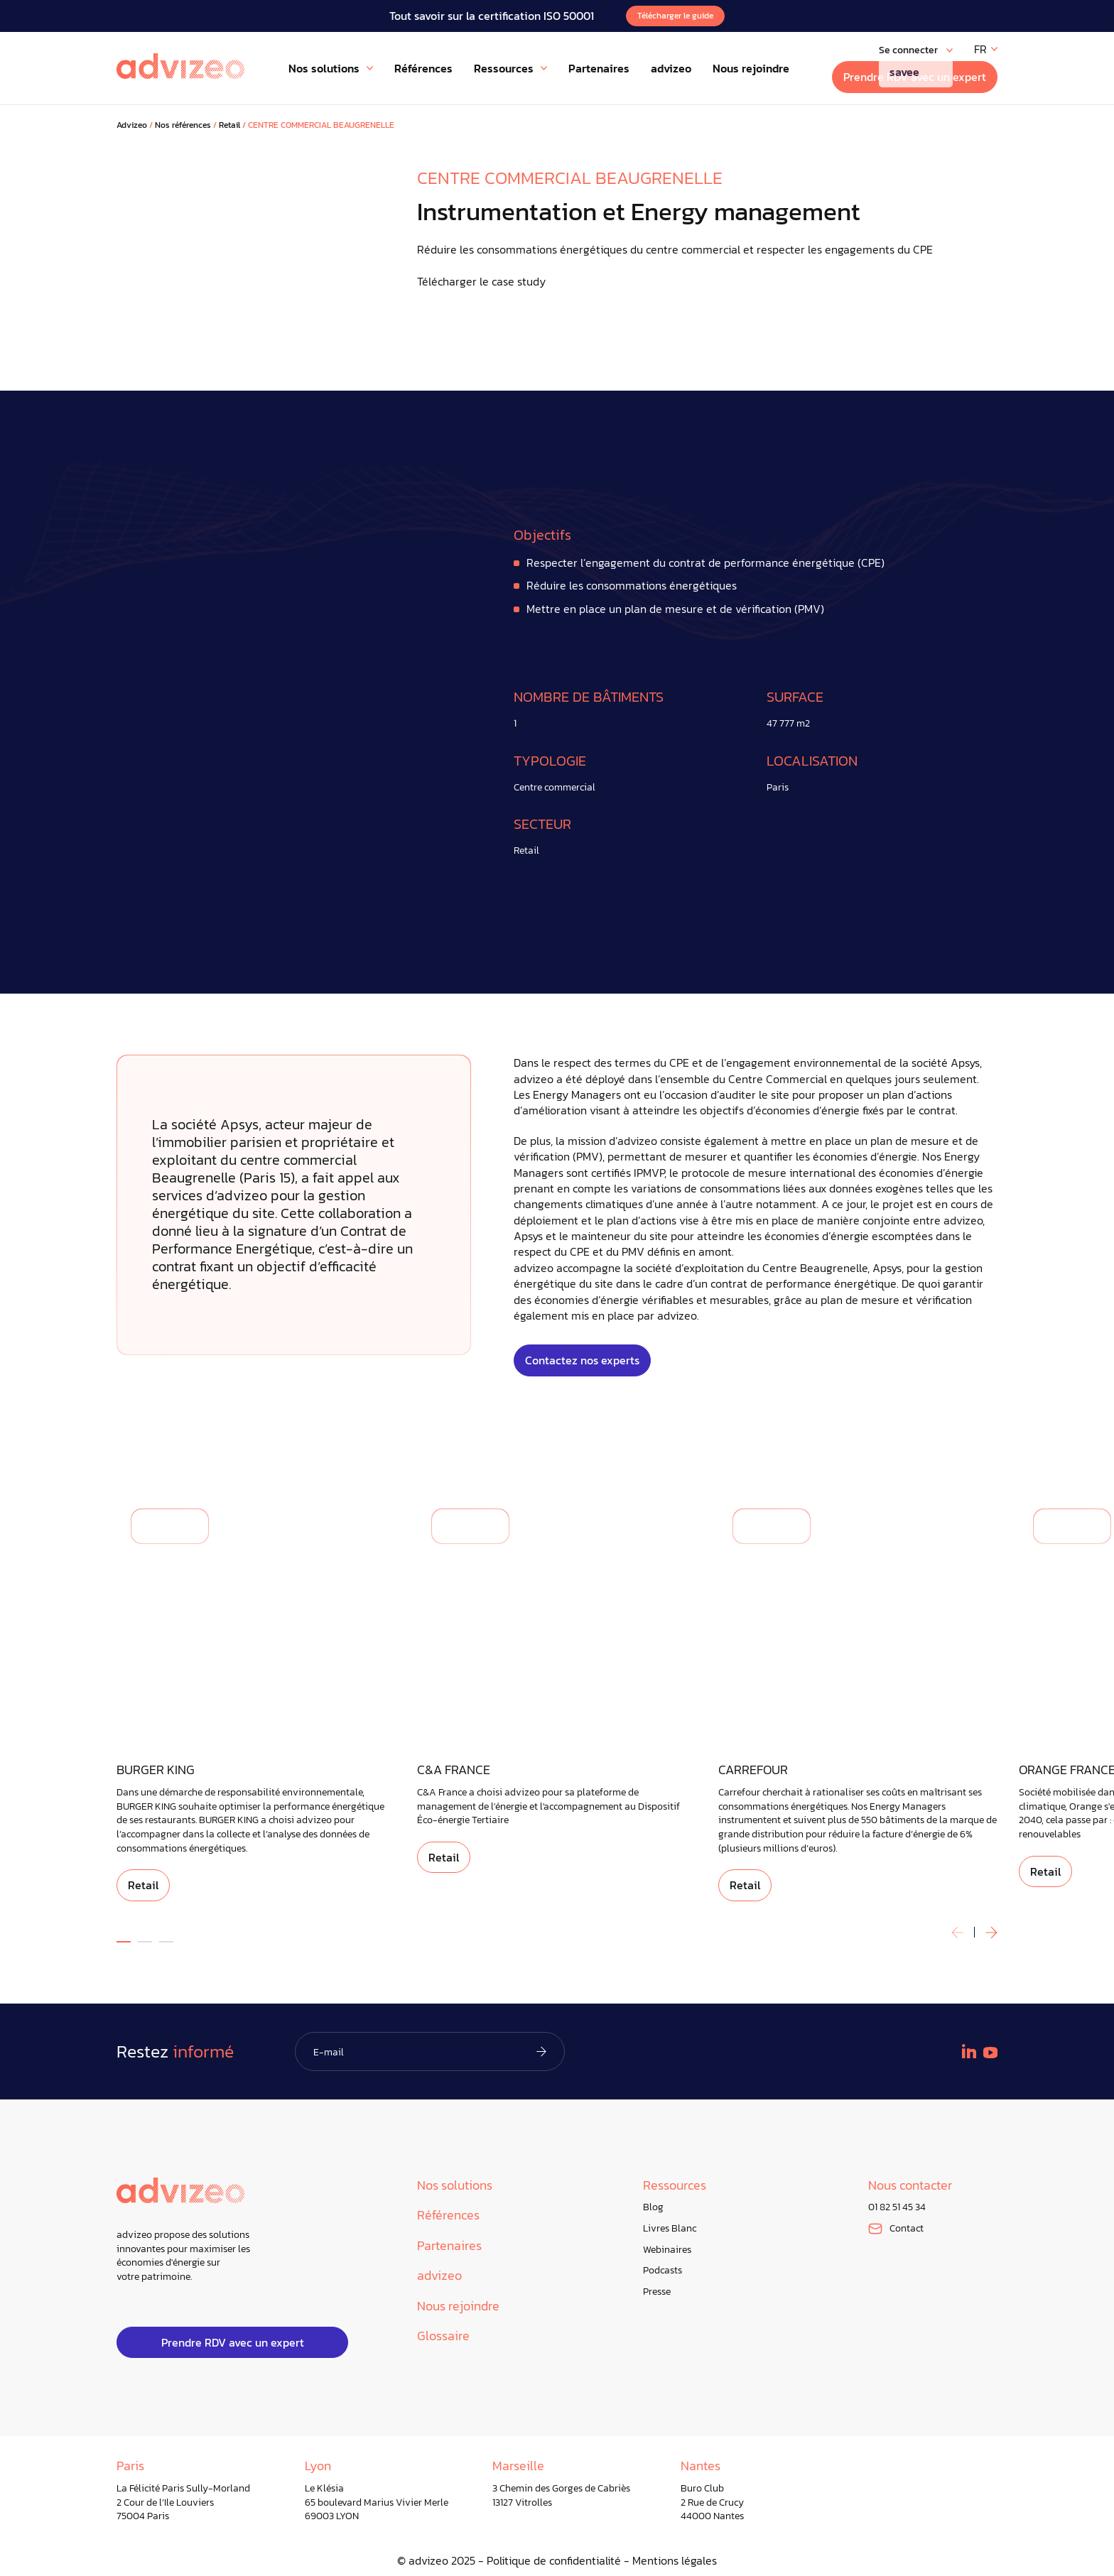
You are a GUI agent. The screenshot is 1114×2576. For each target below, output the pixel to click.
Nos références (183, 125)
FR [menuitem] (980, 49)
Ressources (674, 2186)
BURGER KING (156, 1770)
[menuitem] (985, 49)
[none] (985, 49)
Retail (229, 125)
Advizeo (132, 125)
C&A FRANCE (453, 1770)
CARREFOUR (753, 1770)
